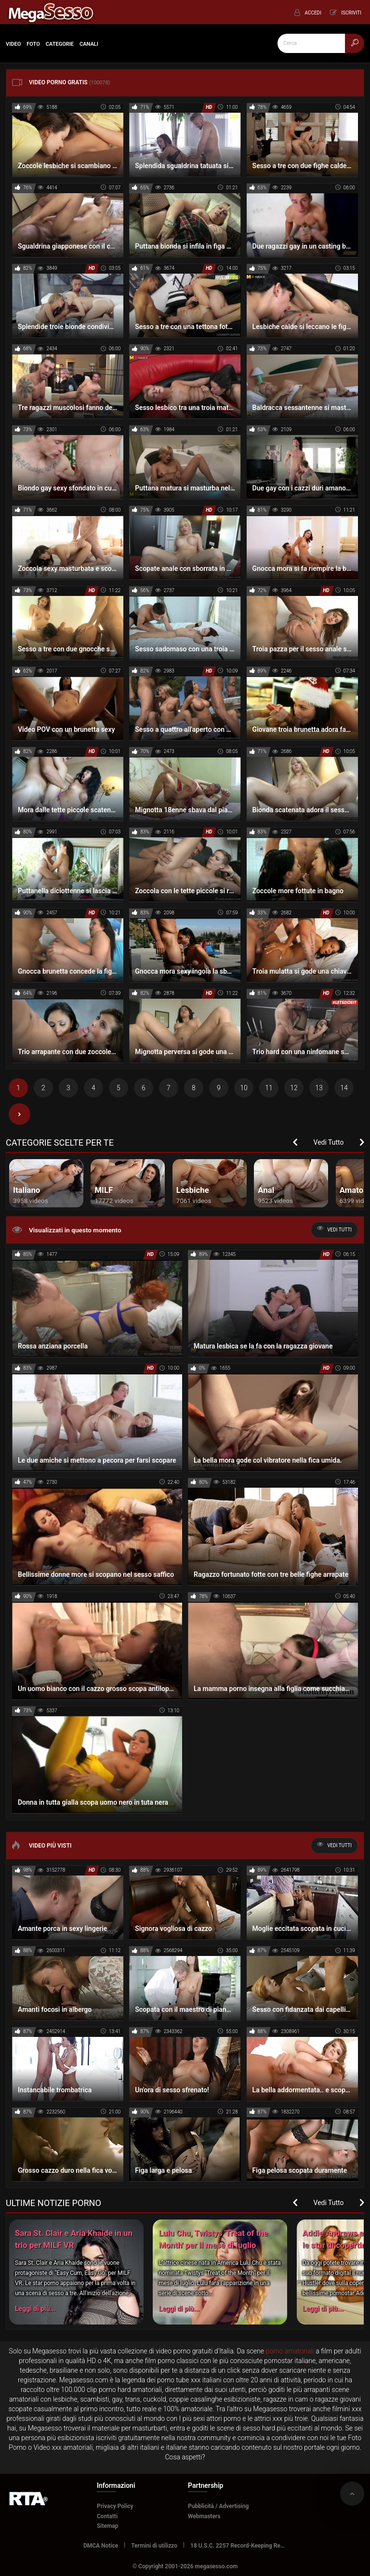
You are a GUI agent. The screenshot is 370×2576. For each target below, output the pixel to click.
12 (294, 1088)
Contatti (107, 2516)
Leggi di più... (35, 2308)
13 (319, 1088)
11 (269, 1088)
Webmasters (204, 2516)
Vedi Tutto (329, 1142)
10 (244, 1088)
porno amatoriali (289, 2351)
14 (344, 1088)
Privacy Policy (115, 2506)
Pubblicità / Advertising (218, 2506)
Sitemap (108, 2526)
